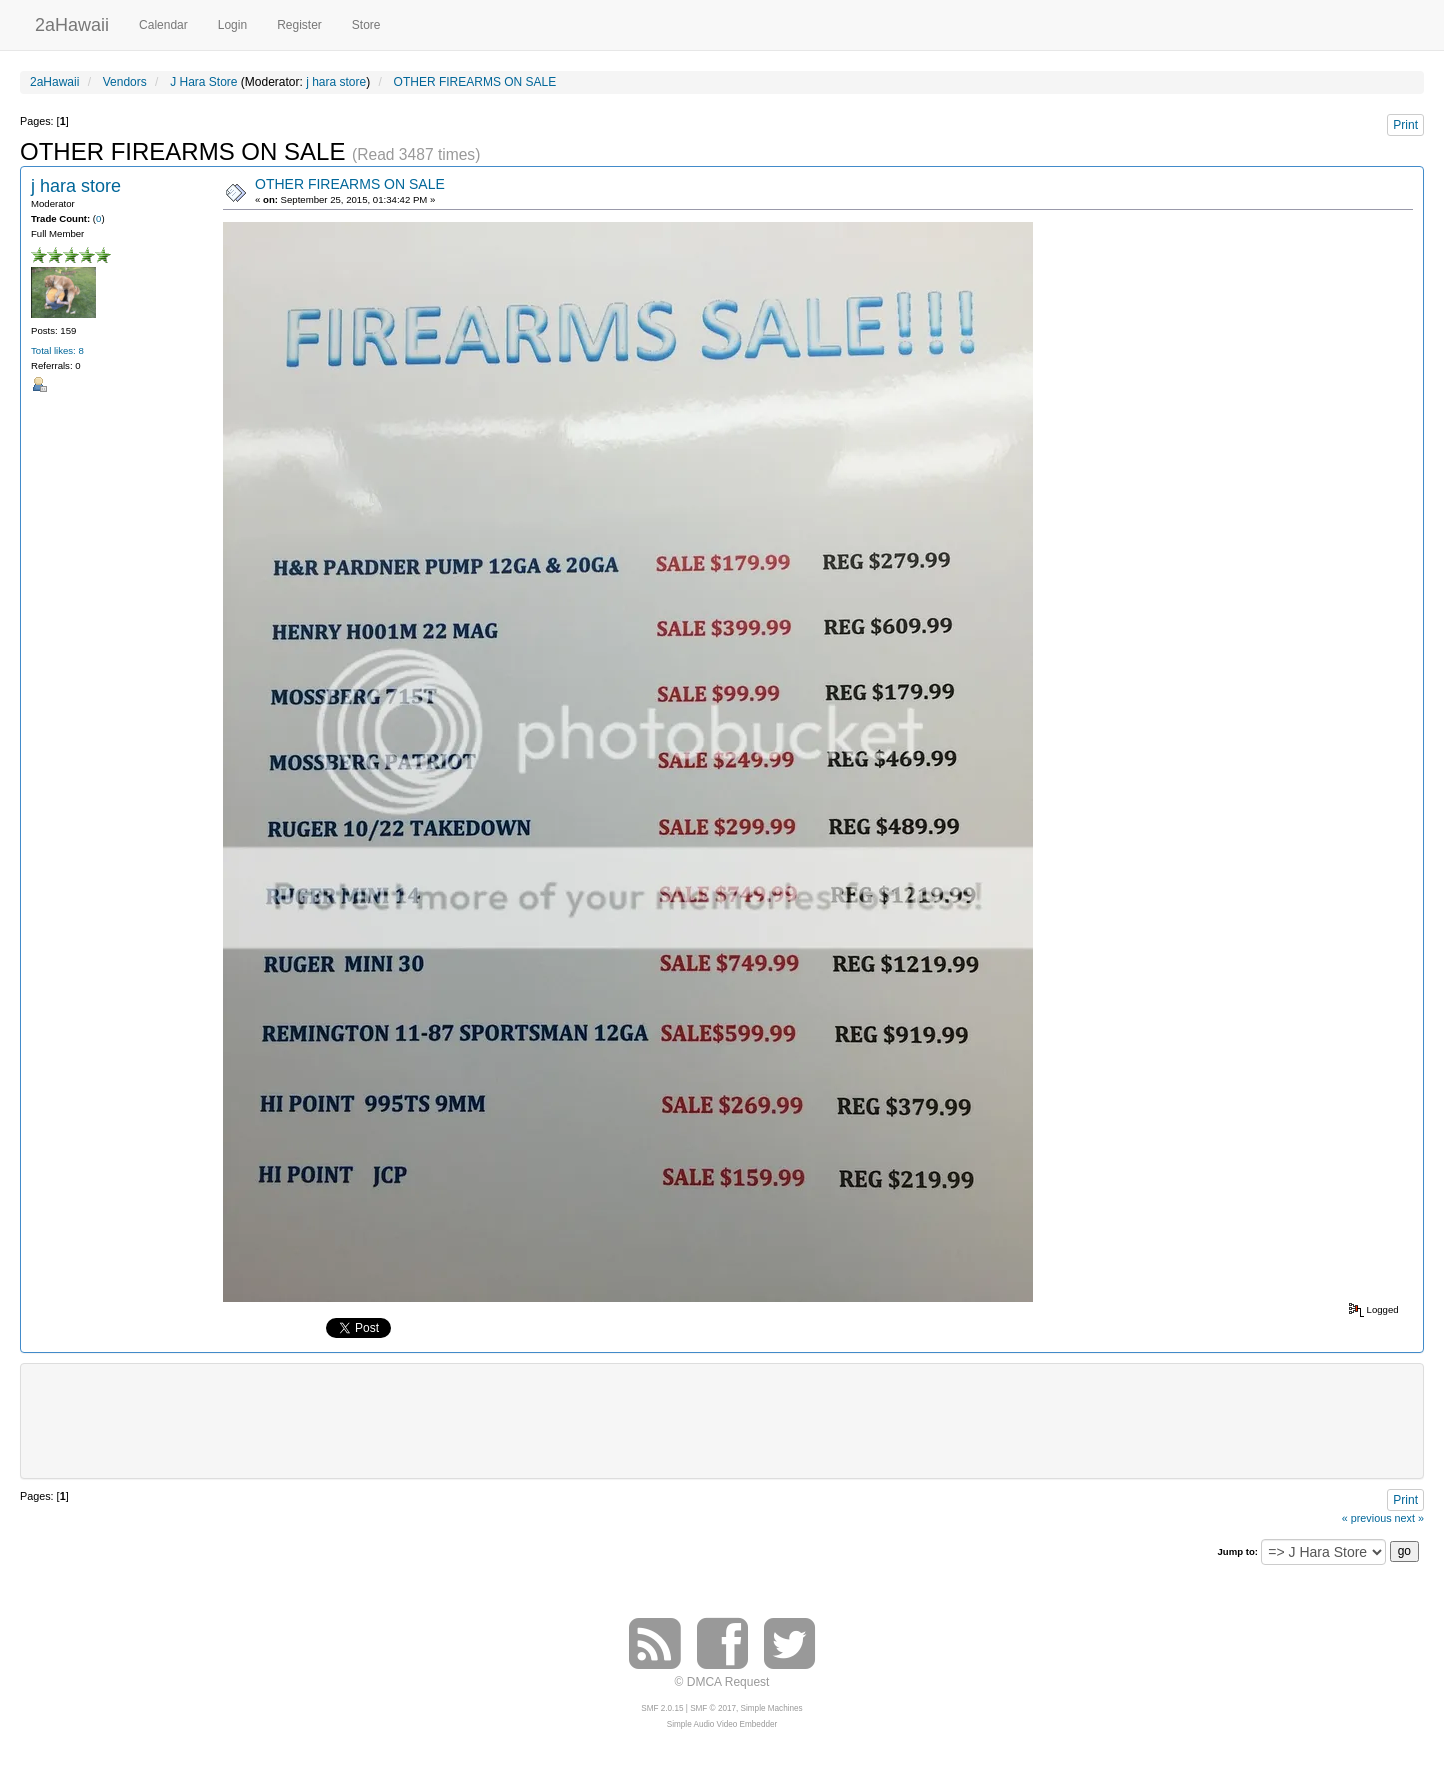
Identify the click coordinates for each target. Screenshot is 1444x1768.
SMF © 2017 (713, 1708)
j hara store (336, 82)
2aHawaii (72, 22)
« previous (1367, 1518)
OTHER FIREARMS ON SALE (350, 184)
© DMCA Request (722, 1682)
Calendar (163, 25)
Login (232, 25)
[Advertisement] (722, 1419)
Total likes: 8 (57, 350)
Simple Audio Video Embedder (722, 1724)
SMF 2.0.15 (662, 1708)
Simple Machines (772, 1708)
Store (366, 25)
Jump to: (1237, 1551)
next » (1409, 1518)
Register (299, 25)
